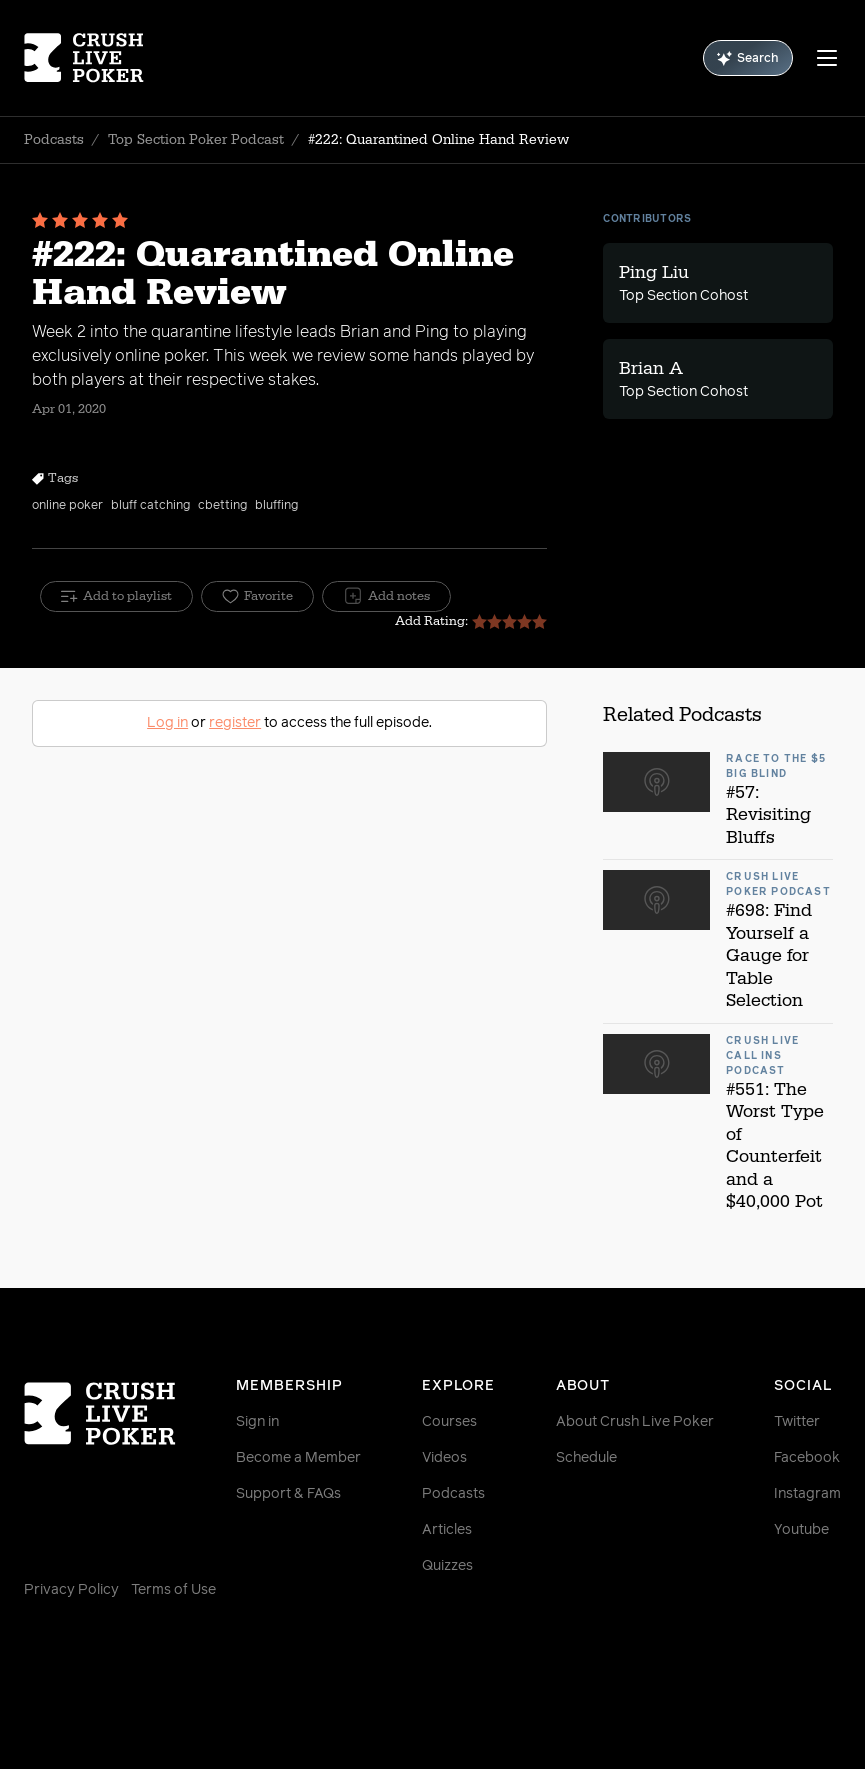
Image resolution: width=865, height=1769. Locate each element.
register (235, 723)
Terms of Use (173, 1590)
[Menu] (827, 58)
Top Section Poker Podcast (196, 140)
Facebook (807, 1458)
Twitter (797, 1422)
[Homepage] (92, 58)
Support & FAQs (288, 1494)
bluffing (276, 506)
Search (748, 58)
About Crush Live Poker (635, 1422)
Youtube (801, 1530)
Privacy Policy (71, 1590)
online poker (67, 506)
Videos (444, 1458)
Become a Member (298, 1458)
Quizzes (447, 1566)
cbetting (222, 506)
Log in (167, 723)
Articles (447, 1530)
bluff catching (150, 506)
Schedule (586, 1458)
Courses (449, 1422)
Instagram (807, 1494)
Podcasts (54, 140)
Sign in (257, 1422)
